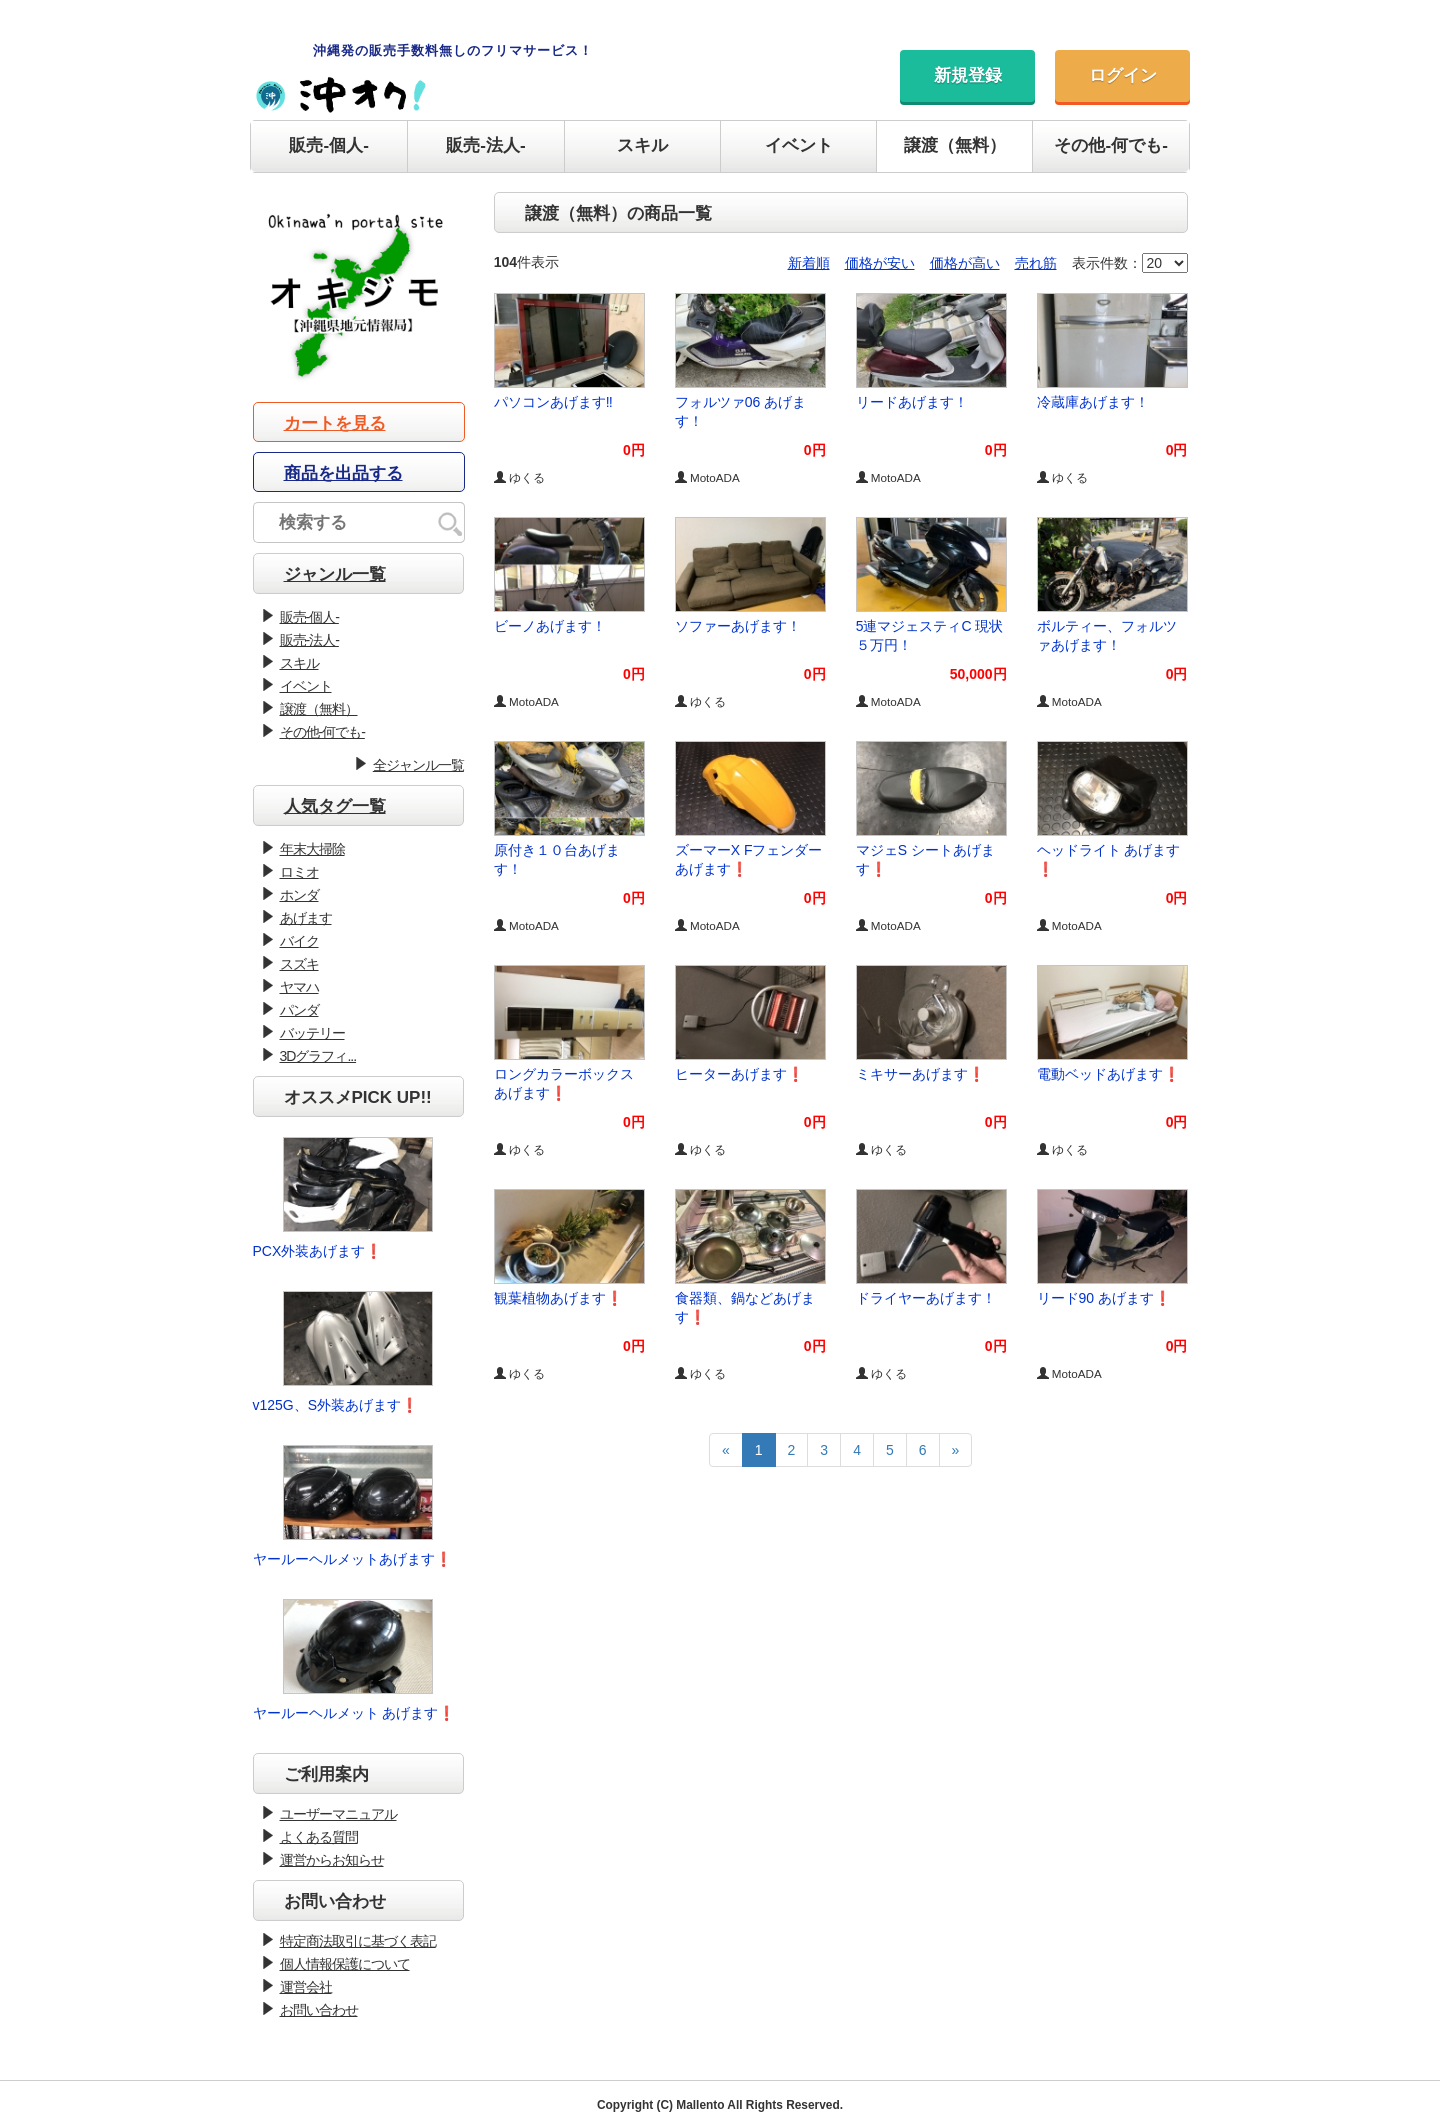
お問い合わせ (319, 2010)
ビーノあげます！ (550, 626)
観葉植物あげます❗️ (558, 1298)
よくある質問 (319, 1837)
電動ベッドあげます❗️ (1108, 1074)
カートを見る (335, 423)
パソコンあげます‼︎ (553, 402)
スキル (642, 145)
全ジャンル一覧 (418, 765)
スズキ (299, 964)
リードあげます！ (912, 402)
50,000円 (978, 674)
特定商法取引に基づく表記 (358, 1941)
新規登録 (968, 75)
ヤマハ (299, 987)
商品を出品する (343, 473)
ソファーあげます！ (738, 626)
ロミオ (299, 872)
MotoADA (707, 477)
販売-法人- (485, 145)
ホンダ (299, 895)
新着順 (809, 263)
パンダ (299, 1010)
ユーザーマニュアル (338, 1814)
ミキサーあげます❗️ (920, 1074)
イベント (799, 145)
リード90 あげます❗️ (1104, 1298)
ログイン (1123, 75)
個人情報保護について (345, 1964)
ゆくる (519, 477)
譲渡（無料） (955, 145)
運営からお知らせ (332, 1860)
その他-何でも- (1110, 145)
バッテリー (312, 1033)
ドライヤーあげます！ (926, 1298)
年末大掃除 (312, 849)
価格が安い (880, 263)
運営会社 (306, 1987)
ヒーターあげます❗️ (739, 1074)
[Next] (956, 1450)
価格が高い (965, 263)
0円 (634, 450)
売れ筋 (1036, 263)
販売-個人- (328, 145)
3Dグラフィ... (318, 1056)
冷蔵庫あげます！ (1093, 402)
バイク (299, 941)
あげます (306, 918)
